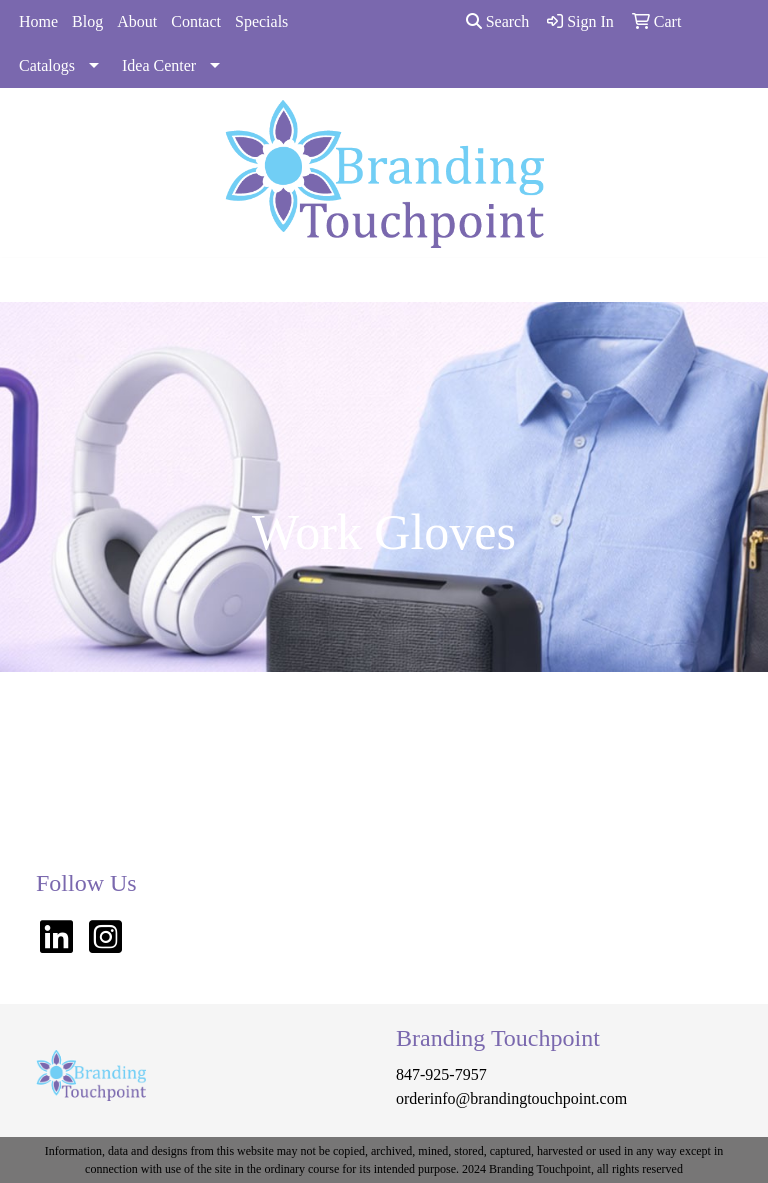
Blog (87, 21)
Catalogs (47, 65)
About (137, 21)
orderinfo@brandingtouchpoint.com (511, 1098)
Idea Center (159, 65)
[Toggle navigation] (31, 280)
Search (498, 21)
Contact (196, 21)
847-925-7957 (441, 1074)
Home (38, 21)
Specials (261, 21)
